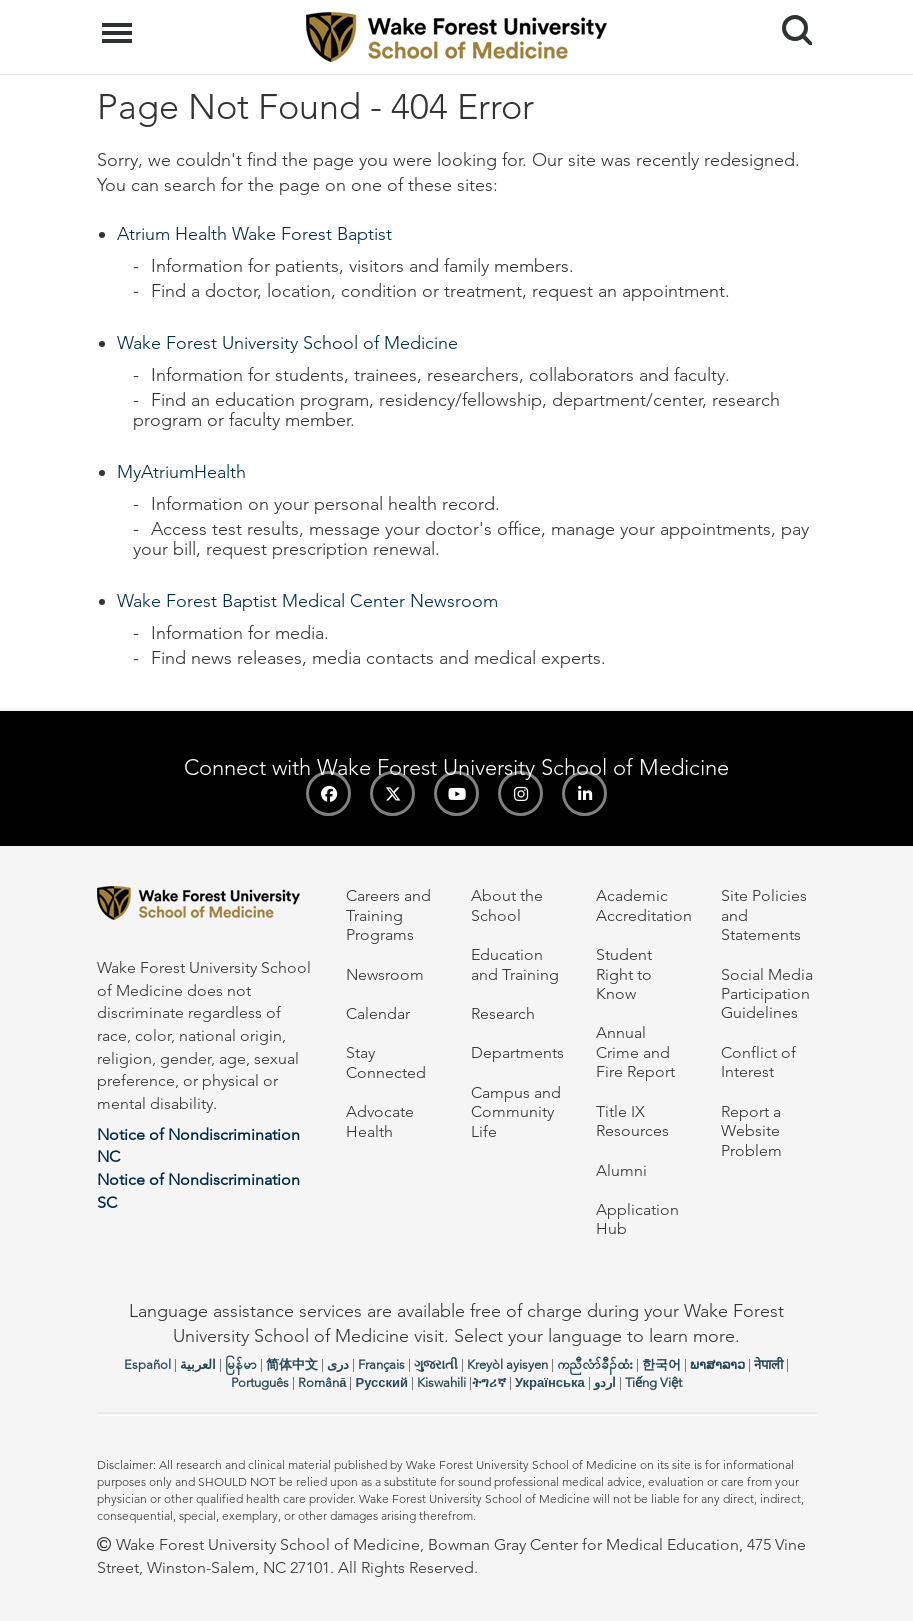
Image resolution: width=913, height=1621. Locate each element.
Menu (119, 23)
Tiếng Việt (653, 1382)
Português (260, 1382)
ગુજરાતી (436, 1364)
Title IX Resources (632, 1121)
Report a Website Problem (751, 1131)
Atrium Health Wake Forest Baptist (254, 234)
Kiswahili (441, 1382)
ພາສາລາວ (717, 1364)
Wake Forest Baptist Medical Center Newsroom (307, 601)
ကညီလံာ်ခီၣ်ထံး (595, 1364)
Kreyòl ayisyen (507, 1364)
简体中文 (292, 1364)
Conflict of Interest (758, 1062)
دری (338, 1364)
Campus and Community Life (516, 1112)
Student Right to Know (624, 974)
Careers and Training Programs (388, 915)
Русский (381, 1382)
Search (789, 22)
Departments (517, 1052)
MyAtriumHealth (181, 472)
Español (147, 1364)
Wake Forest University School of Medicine (287, 343)
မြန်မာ (241, 1364)
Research (503, 1013)
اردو (605, 1382)
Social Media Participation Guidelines (767, 994)
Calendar (378, 1013)
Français (381, 1364)
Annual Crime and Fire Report (635, 1052)
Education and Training (515, 964)
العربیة (198, 1364)
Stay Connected (386, 1062)
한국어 (661, 1364)
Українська (550, 1382)
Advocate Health (380, 1121)
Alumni (621, 1170)
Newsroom (385, 974)
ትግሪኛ (489, 1382)
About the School (507, 905)
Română (322, 1382)
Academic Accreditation (644, 905)
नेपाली (768, 1364)
